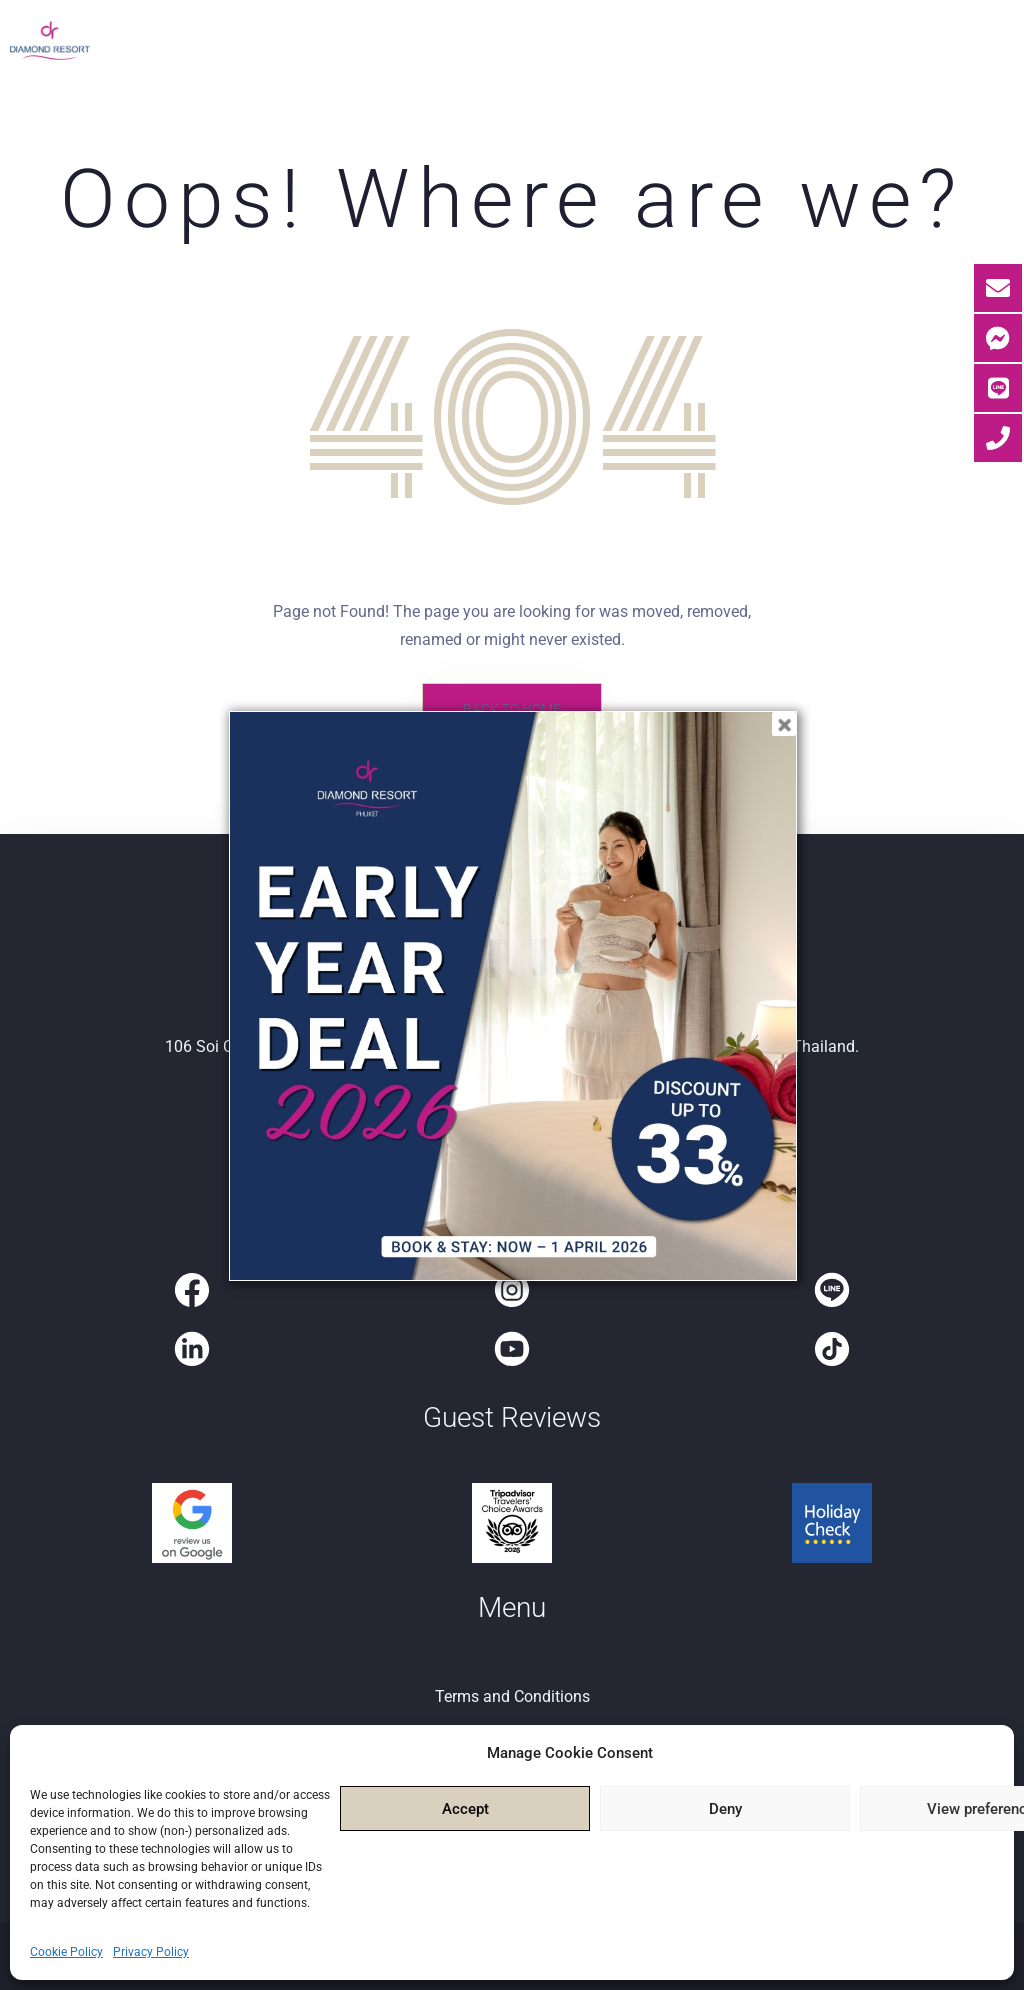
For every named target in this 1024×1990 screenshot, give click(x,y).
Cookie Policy (66, 1952)
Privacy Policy (151, 1952)
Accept (465, 1809)
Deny (725, 1809)
